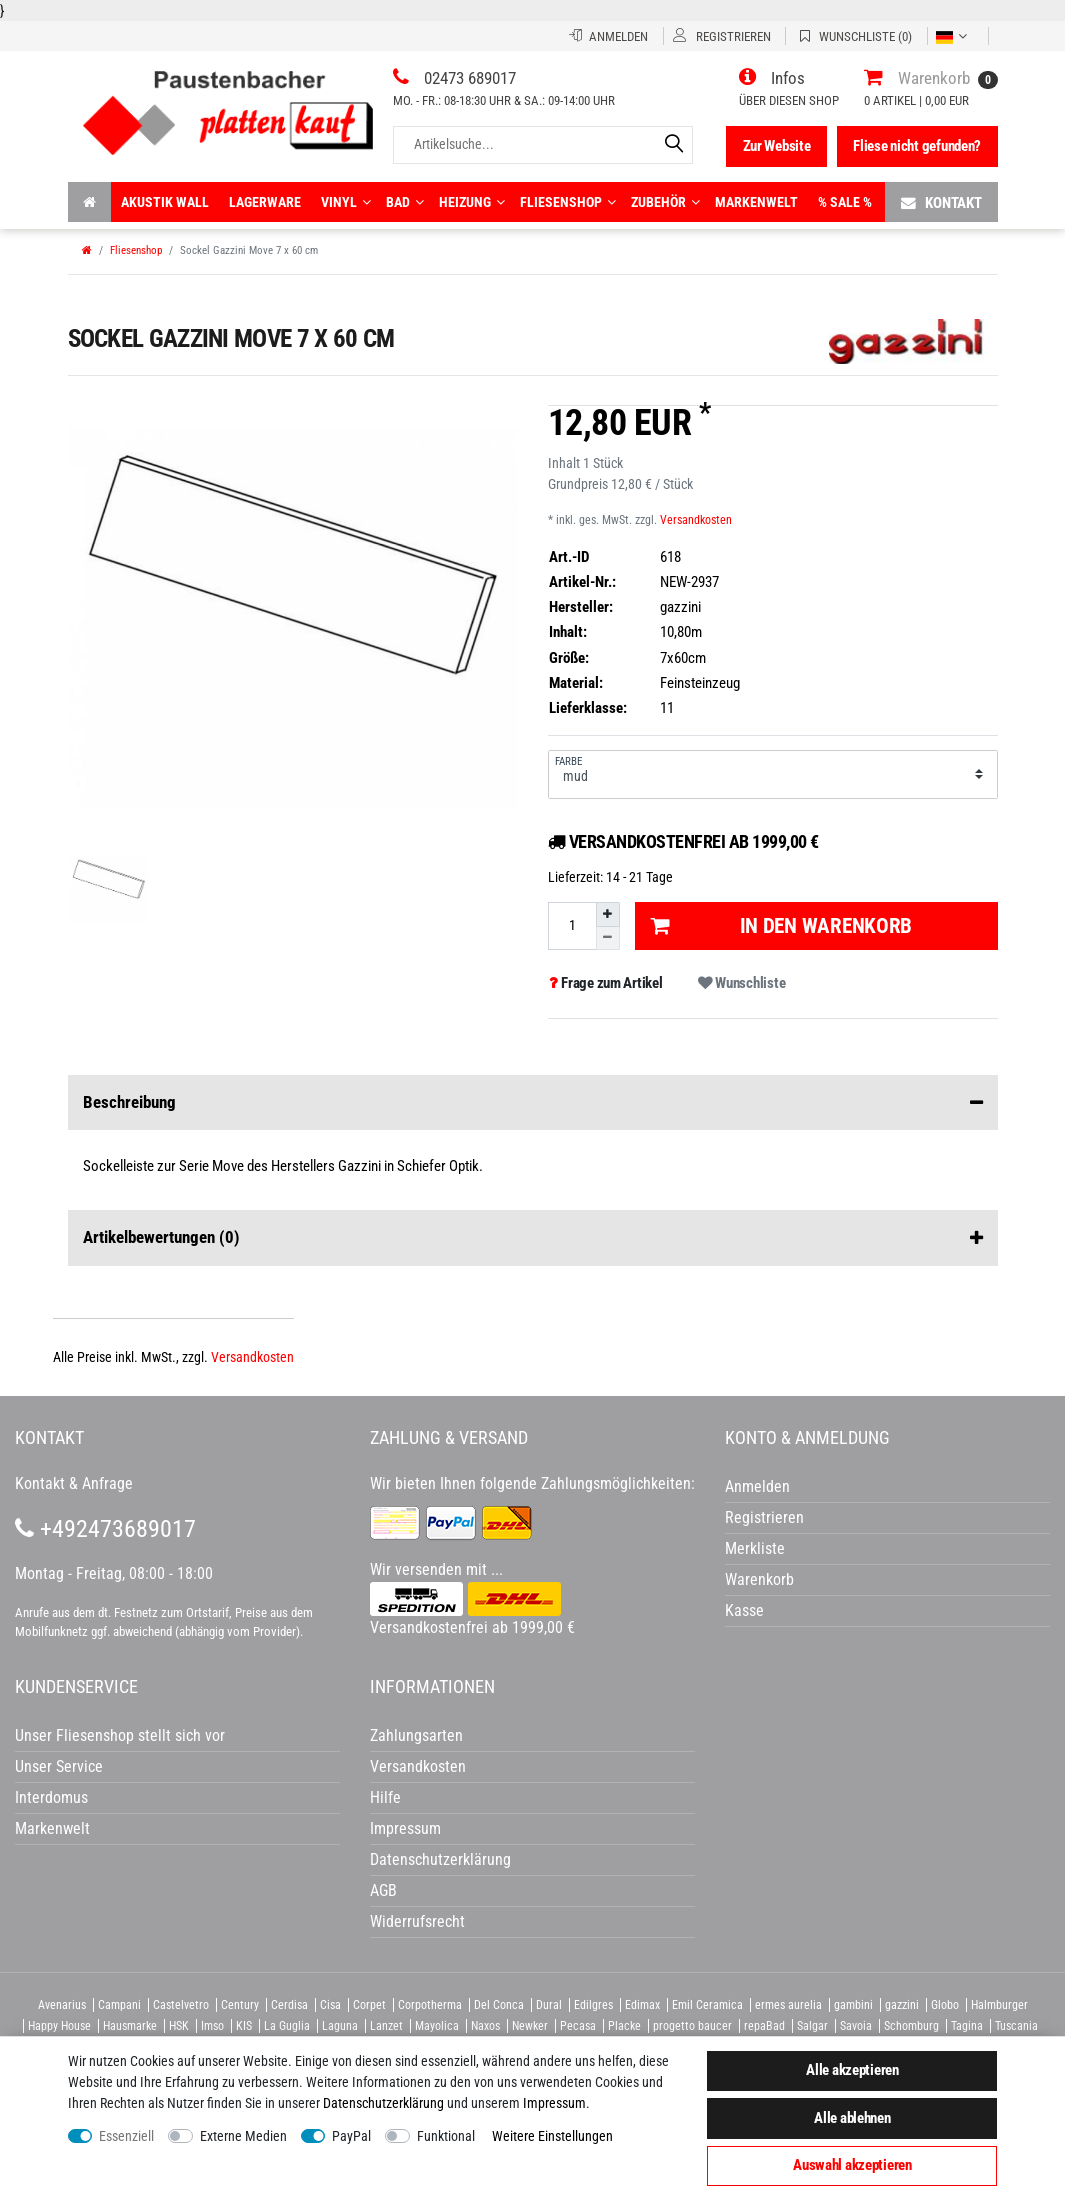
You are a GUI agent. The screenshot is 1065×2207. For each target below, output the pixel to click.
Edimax (642, 2005)
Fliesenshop (568, 202)
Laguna (340, 2026)
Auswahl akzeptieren (852, 2165)
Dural (549, 2005)
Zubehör (665, 202)
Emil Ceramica (707, 2005)
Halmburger (999, 2005)
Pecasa (578, 2026)
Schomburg (911, 2026)
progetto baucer (692, 2026)
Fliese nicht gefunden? (917, 146)
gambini (853, 2005)
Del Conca (499, 2005)
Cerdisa (289, 2005)
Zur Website (777, 146)
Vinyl (346, 202)
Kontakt (941, 202)
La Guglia (287, 2026)
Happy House (59, 2026)
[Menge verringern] (608, 938)
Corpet (369, 2005)
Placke (624, 2026)
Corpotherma (430, 2005)
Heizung (472, 202)
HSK (179, 2026)
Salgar (812, 2026)
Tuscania (1016, 2026)
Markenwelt (756, 202)
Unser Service (59, 1766)
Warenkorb (759, 1579)
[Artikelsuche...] (543, 144)
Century (240, 2005)
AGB (383, 1890)
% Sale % (845, 202)
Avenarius (62, 2005)
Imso (212, 2026)
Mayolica (437, 2026)
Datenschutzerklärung (440, 1859)
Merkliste (755, 1548)
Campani (119, 2005)
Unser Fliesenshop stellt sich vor (120, 1735)
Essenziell (126, 2136)
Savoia (856, 2026)
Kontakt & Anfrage (74, 1483)
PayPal (351, 2136)
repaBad (764, 2026)
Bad (405, 202)
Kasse (744, 1610)
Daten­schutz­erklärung (383, 2103)
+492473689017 (105, 1529)
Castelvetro (181, 2005)
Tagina (967, 2026)
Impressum (554, 2103)
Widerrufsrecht (417, 1921)
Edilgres (593, 2005)
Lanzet (386, 2026)
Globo (945, 2005)
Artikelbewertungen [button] (533, 1238)
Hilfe (385, 1797)
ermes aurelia (788, 2005)
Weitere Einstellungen (552, 2136)
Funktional (446, 2136)
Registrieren (764, 1517)
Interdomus (51, 1797)
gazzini (902, 2005)
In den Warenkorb (781, 926)
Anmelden (757, 1486)
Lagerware (265, 202)
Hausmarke (130, 2026)
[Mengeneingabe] (572, 925)
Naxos (485, 2026)
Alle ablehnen (852, 2118)
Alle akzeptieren (852, 2070)
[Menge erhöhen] (608, 914)
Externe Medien (243, 2136)
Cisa (330, 2005)
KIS (244, 2026)
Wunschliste (741, 983)
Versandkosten (696, 520)
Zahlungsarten (416, 1735)
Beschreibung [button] (533, 1103)
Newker (530, 2026)
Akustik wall (165, 202)
